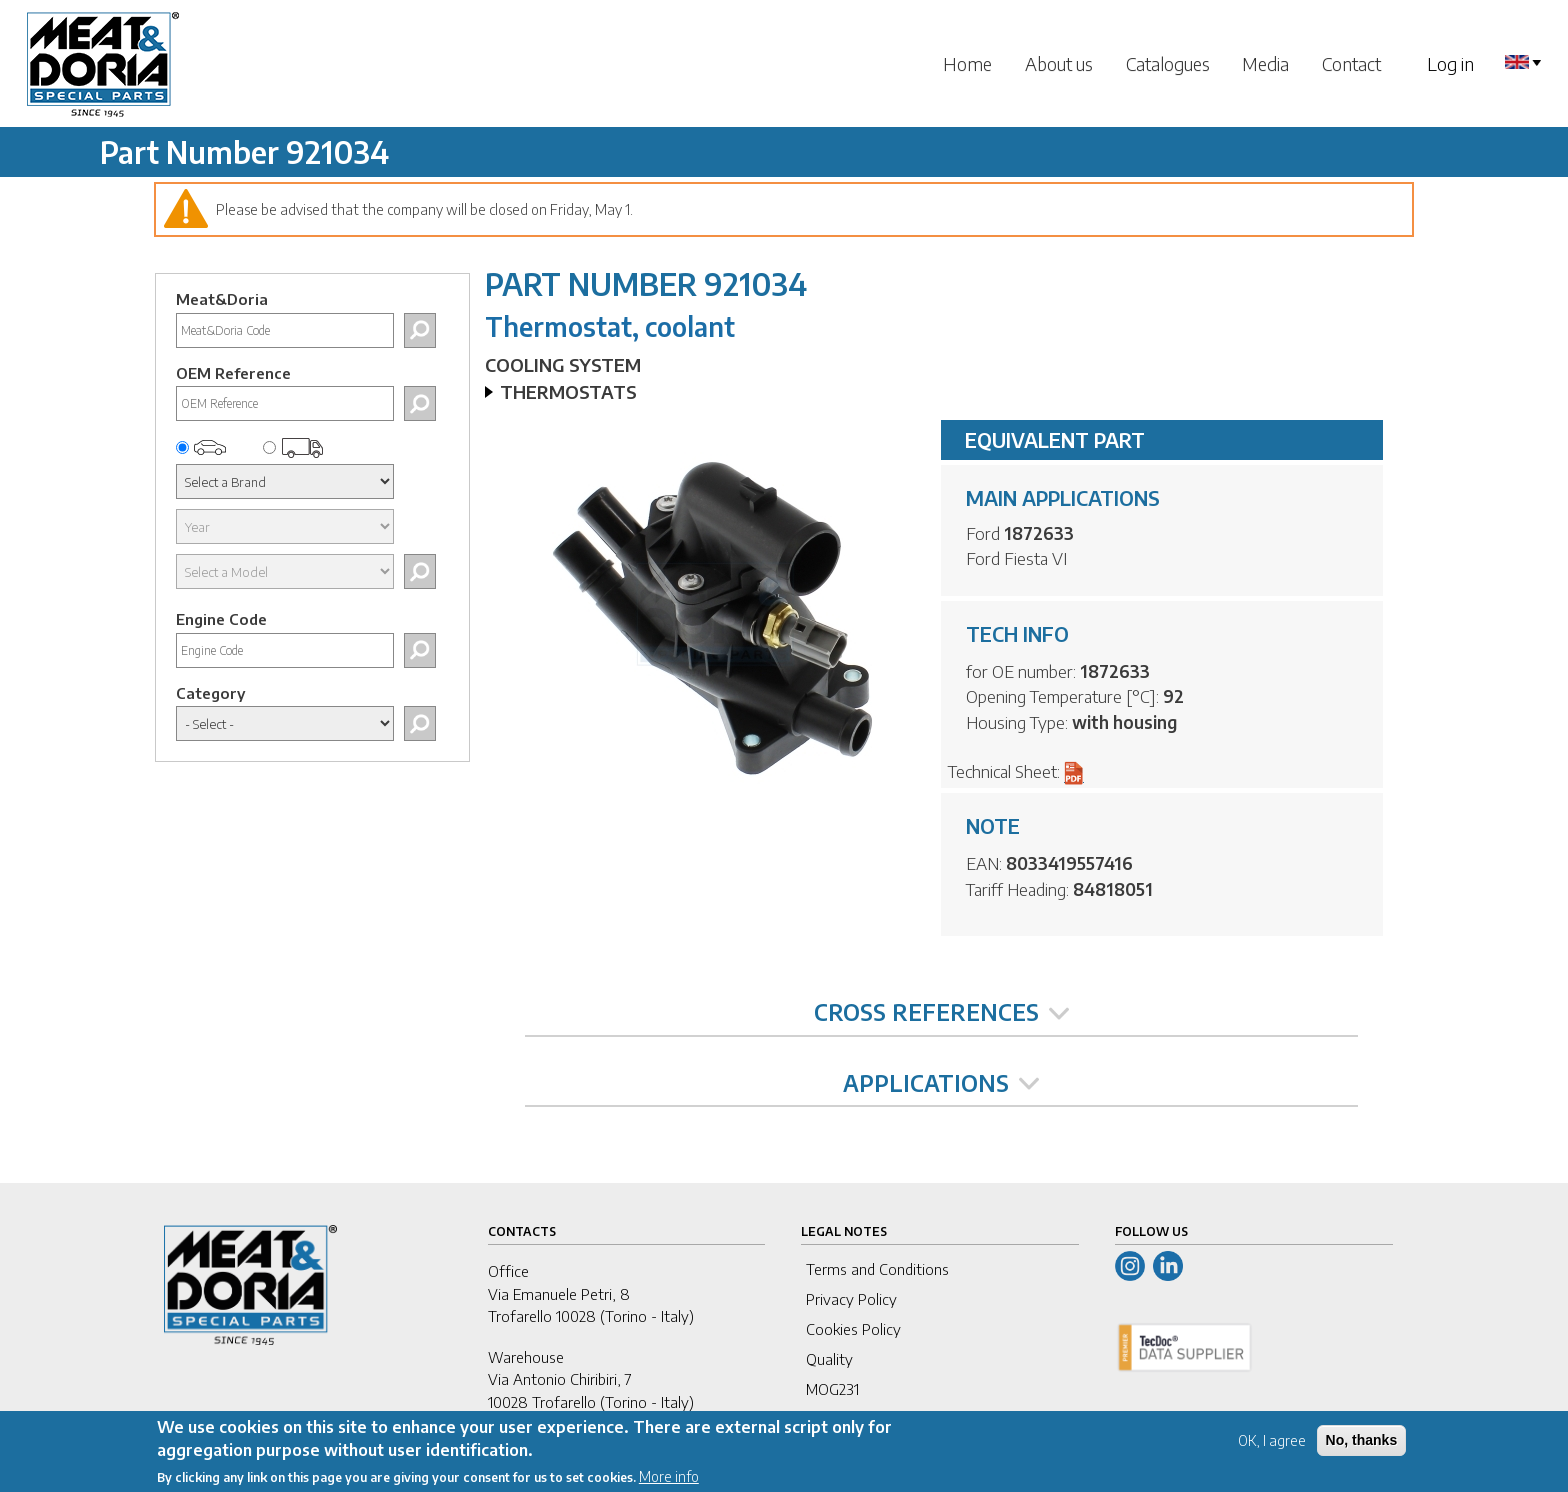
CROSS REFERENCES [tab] (941, 1012)
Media (1265, 63)
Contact (1351, 63)
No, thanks (1362, 1447)
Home (967, 63)
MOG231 (832, 1389)
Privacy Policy (851, 1299)
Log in (1450, 63)
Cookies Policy (853, 1329)
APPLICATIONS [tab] (941, 1083)
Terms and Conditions (877, 1269)
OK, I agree (1272, 1447)
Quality (829, 1359)
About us (1059, 63)
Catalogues (1168, 63)
